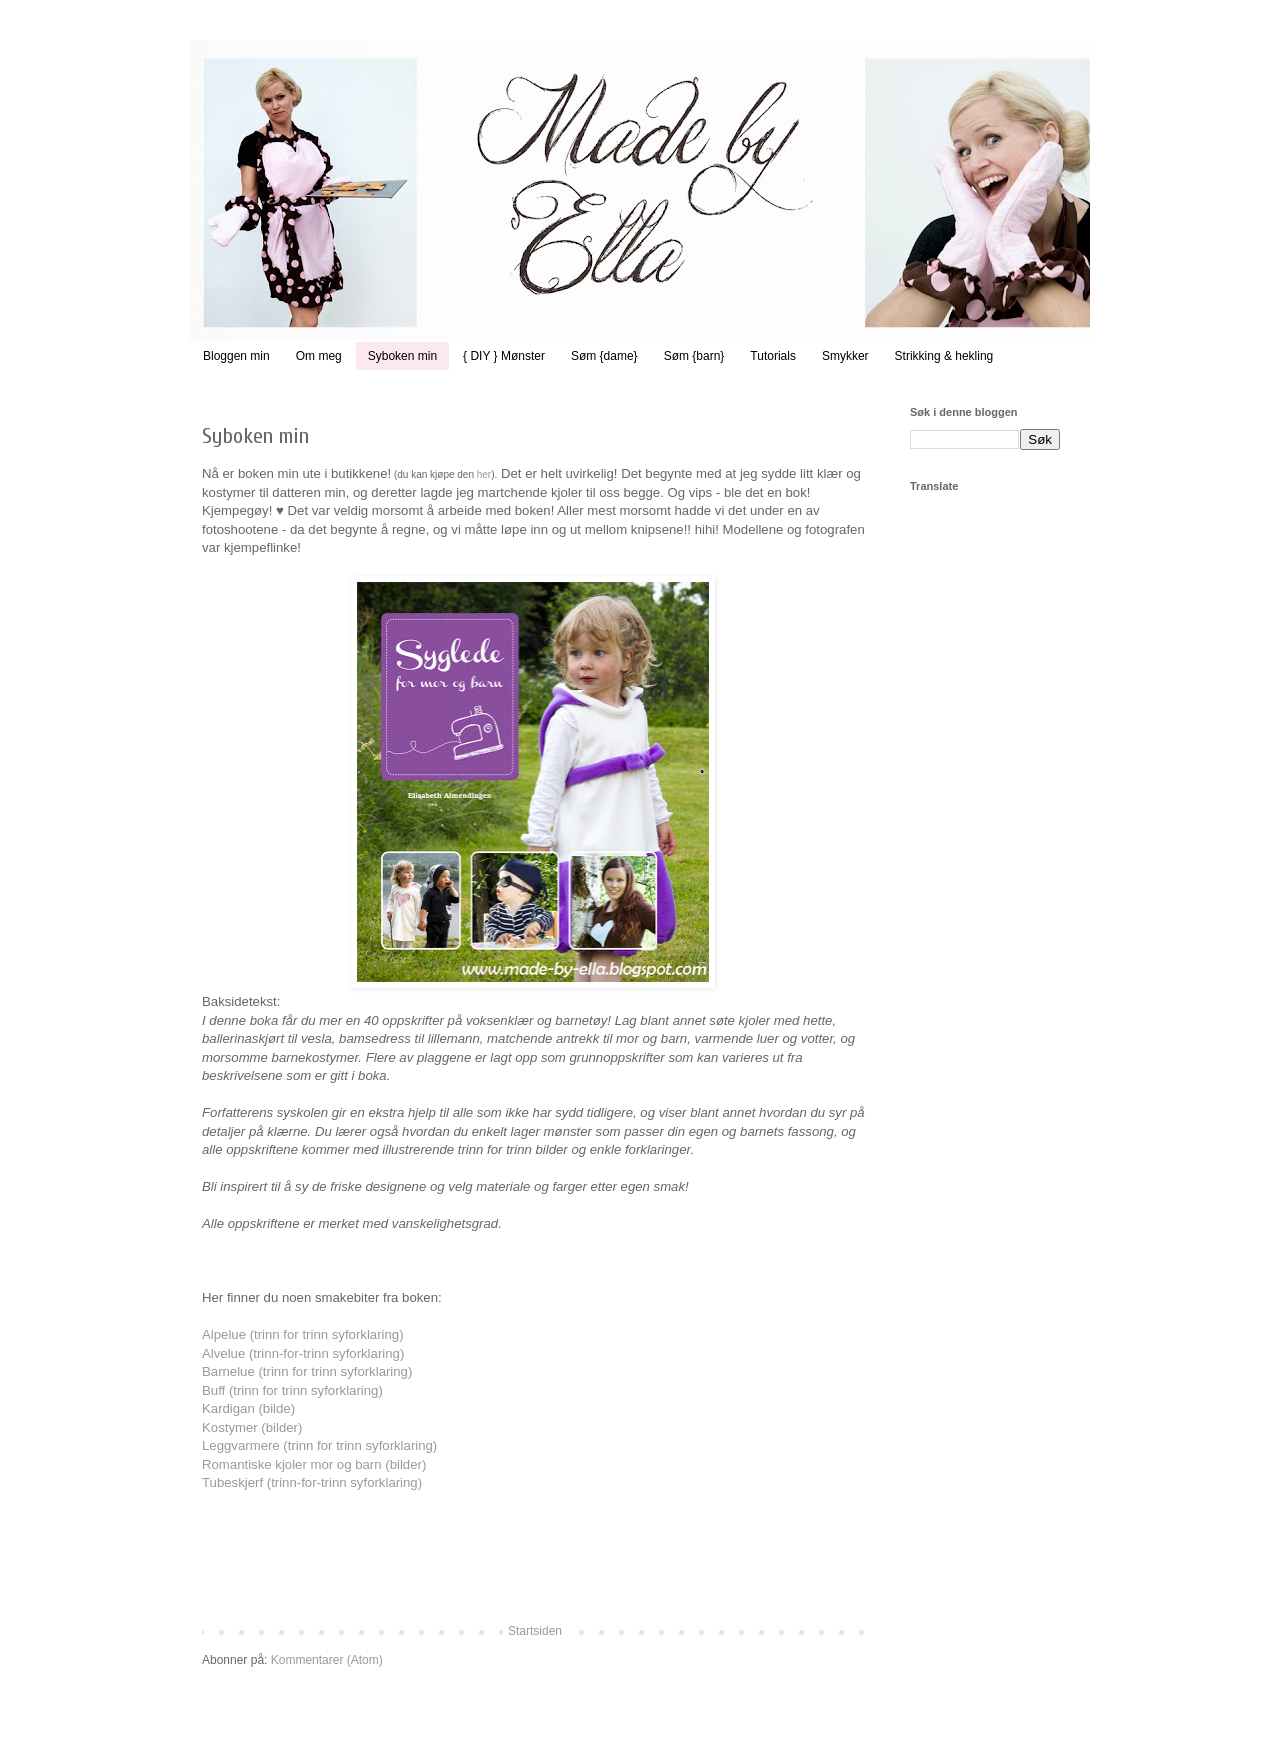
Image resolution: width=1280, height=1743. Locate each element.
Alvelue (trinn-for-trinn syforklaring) (303, 1353)
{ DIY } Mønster (504, 356)
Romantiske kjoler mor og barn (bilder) (314, 1464)
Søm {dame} (604, 356)
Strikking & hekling (944, 356)
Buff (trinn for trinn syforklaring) (292, 1390)
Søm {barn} (694, 356)
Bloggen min (236, 356)
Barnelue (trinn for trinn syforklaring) (307, 1371)
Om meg (319, 356)
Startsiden (535, 1631)
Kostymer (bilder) (252, 1427)
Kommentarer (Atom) (327, 1660)
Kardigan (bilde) (248, 1408)
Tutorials (773, 356)
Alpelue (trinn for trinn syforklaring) (303, 1334)
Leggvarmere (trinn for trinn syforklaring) (319, 1445)
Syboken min (402, 356)
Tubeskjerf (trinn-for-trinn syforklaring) (312, 1482)
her (484, 474)
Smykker (845, 356)
